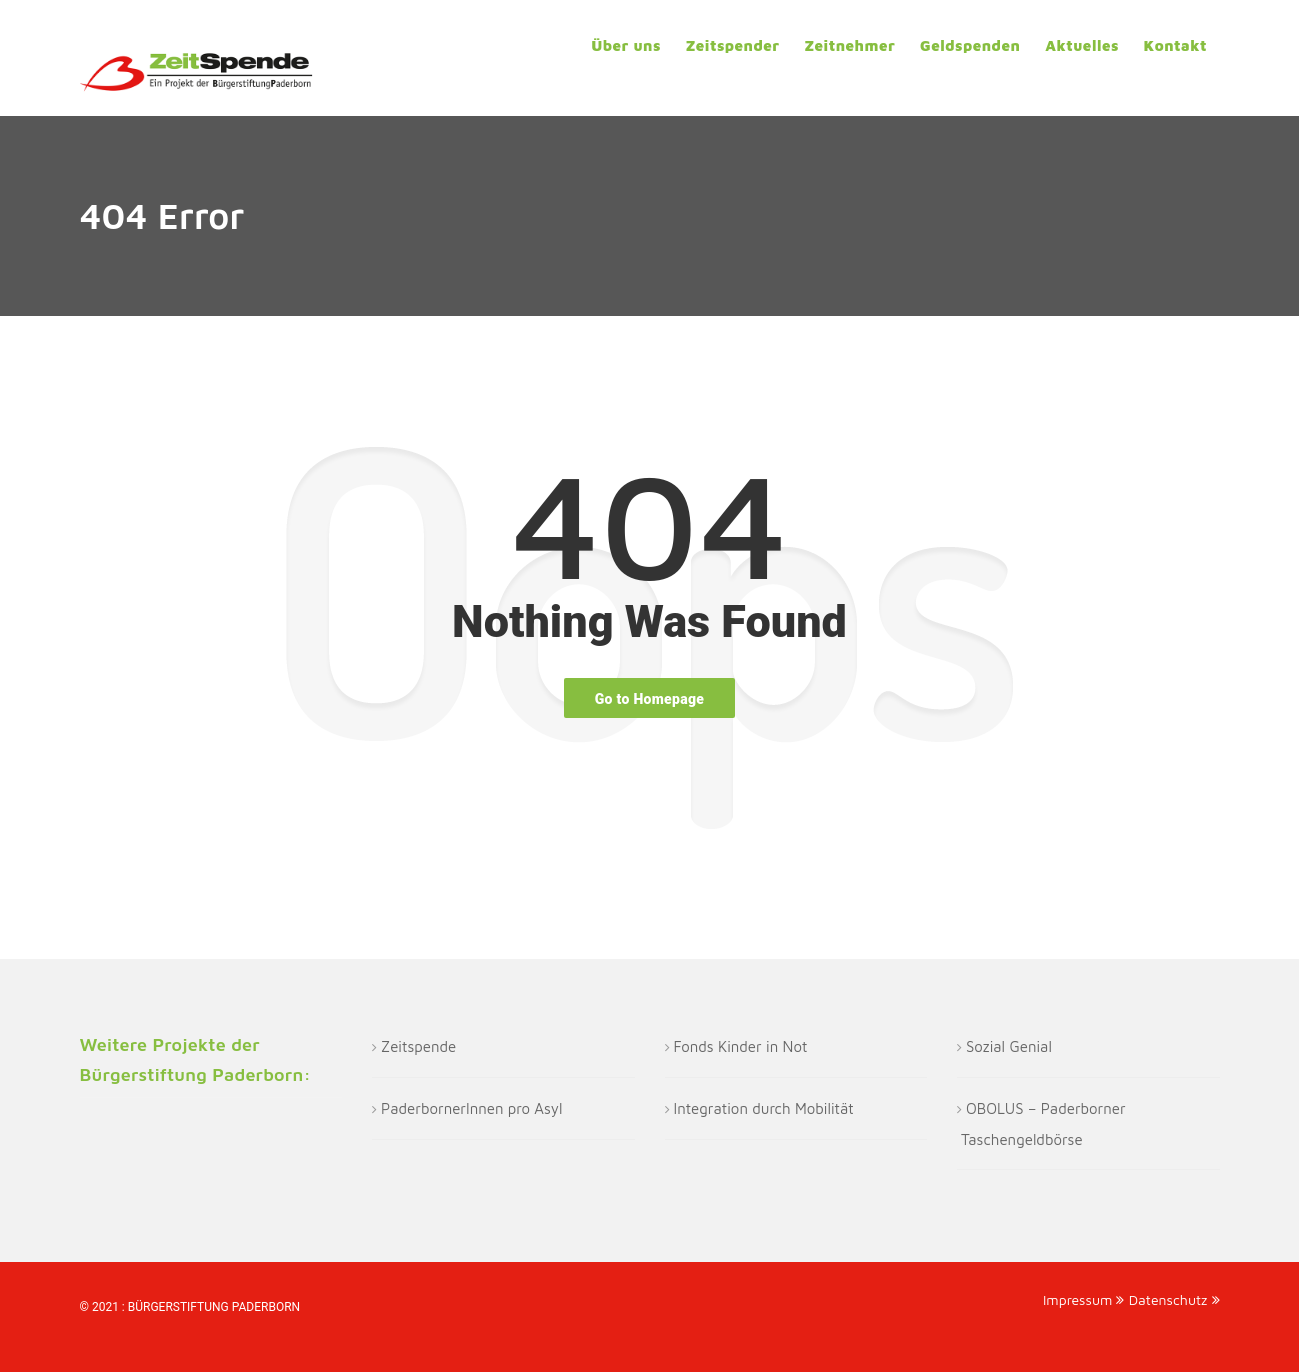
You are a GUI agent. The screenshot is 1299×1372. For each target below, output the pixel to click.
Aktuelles (1082, 45)
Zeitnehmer (849, 45)
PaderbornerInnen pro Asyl (471, 1108)
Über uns (626, 45)
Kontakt (1176, 45)
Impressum (1083, 1299)
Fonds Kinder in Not (741, 1046)
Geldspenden (970, 45)
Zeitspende (418, 1046)
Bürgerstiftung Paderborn (214, 1307)
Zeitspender (733, 45)
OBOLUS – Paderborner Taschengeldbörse (1043, 1124)
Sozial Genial (1009, 1046)
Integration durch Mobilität (764, 1108)
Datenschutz (1174, 1299)
